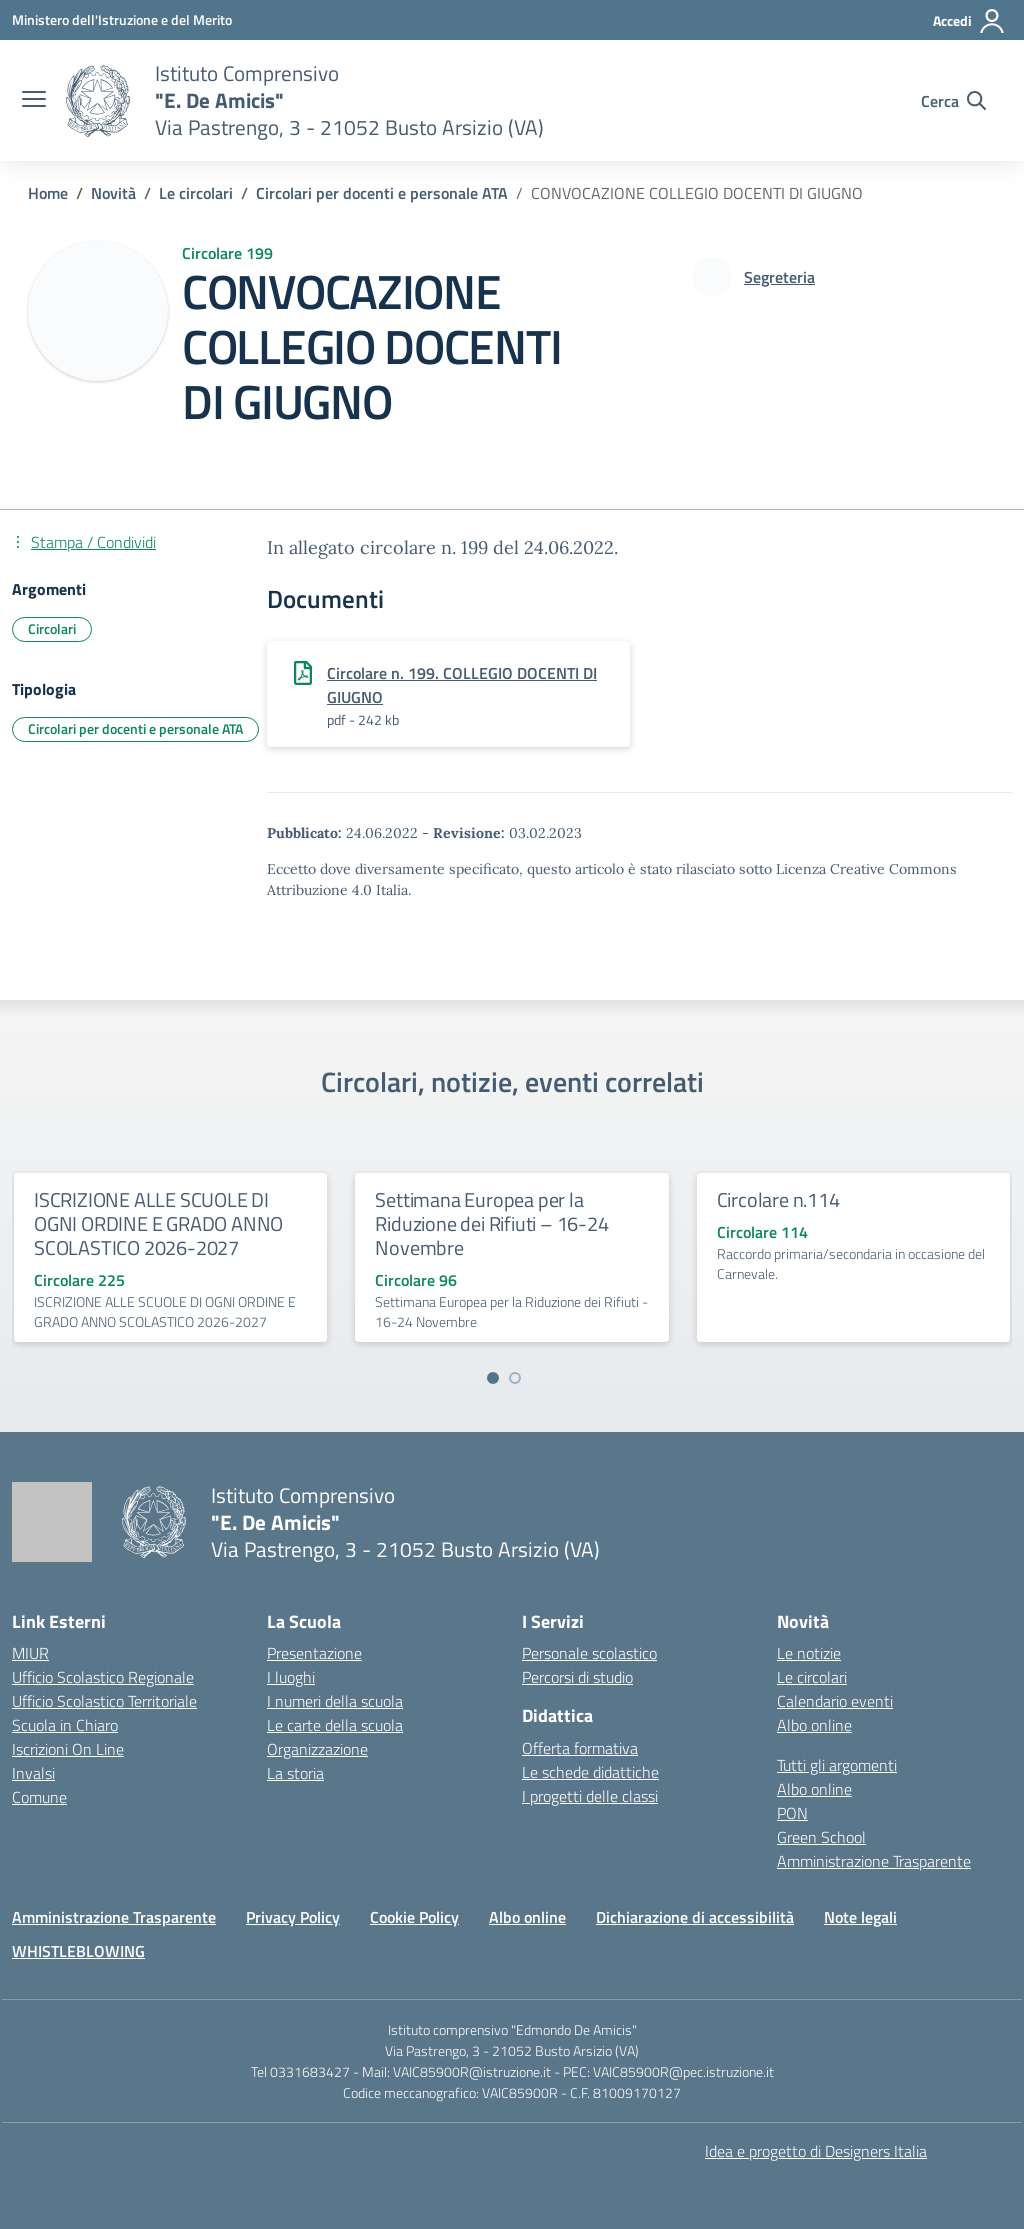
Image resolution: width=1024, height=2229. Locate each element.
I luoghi (291, 1677)
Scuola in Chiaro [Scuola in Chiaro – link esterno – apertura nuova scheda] (65, 1725)
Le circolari (812, 1677)
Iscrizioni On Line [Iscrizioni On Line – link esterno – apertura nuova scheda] (68, 1749)
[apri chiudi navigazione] (34, 101)
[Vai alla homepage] (98, 101)
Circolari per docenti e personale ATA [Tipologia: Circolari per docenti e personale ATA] (135, 728)
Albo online (814, 1725)
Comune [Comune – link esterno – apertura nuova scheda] (39, 1797)
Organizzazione (317, 1749)
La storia (295, 1773)
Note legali (860, 1917)
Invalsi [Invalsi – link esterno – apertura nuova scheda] (33, 1773)
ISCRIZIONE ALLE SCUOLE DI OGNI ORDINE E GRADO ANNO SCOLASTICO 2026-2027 (158, 1223)
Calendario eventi (835, 1701)
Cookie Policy (414, 1917)
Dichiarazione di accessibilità (695, 1917)
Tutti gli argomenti (837, 1765)
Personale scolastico (589, 1653)
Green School (821, 1837)
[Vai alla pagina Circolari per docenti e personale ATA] (382, 193)
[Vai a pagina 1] (493, 1378)
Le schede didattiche (590, 1772)
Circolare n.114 (778, 1199)
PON (792, 1813)
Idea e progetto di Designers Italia (816, 2151)
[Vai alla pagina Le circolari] (196, 193)
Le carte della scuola (335, 1725)
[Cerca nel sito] (953, 101)
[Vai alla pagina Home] (48, 193)
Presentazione (314, 1653)
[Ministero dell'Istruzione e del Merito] (122, 19)
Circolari (52, 628)
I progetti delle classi (590, 1796)
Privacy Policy (293, 1917)
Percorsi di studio (577, 1677)
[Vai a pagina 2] (515, 1378)
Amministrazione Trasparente (874, 1861)
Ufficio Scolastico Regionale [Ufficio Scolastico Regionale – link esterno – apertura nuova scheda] (103, 1677)
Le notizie (809, 1653)
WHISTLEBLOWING (78, 1951)
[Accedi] (969, 21)
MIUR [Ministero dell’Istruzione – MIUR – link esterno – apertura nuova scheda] (30, 1653)
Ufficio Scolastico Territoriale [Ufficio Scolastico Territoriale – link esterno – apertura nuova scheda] (104, 1701)
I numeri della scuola (335, 1701)
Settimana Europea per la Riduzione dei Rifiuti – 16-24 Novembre (491, 1223)
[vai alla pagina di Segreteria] (779, 277)
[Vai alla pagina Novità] (113, 193)
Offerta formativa (580, 1748)
